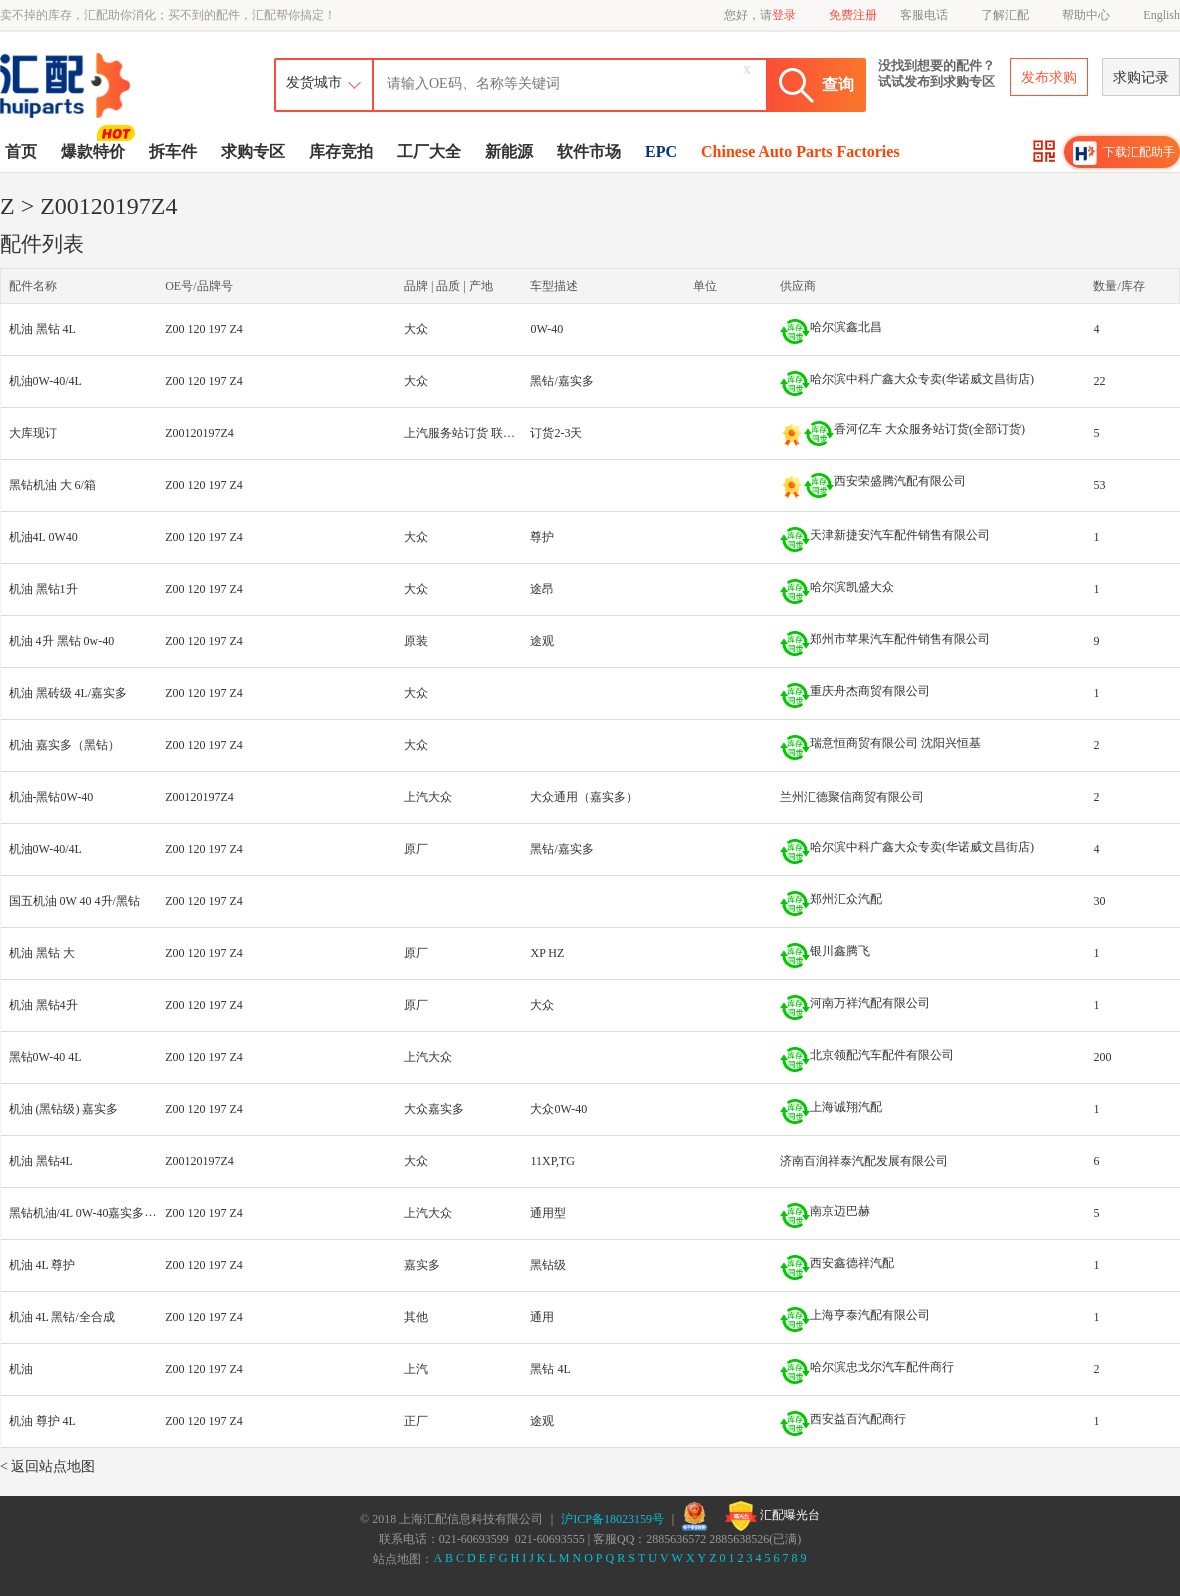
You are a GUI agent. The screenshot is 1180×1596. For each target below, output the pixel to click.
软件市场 (589, 151)
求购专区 (253, 151)
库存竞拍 (341, 151)
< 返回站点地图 (47, 1466)
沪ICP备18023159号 (612, 1519)
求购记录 (1141, 77)
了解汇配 (1005, 15)
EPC (661, 151)
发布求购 (1049, 77)
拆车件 (173, 151)
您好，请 (760, 15)
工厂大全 (429, 151)
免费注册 (853, 15)
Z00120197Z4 (199, 433)
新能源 (509, 151)
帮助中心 (1086, 15)
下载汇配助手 (1124, 153)
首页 (21, 151)
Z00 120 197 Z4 (204, 329)
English (1161, 15)
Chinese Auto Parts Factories (800, 151)
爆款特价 (95, 150)
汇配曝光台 (772, 1516)
